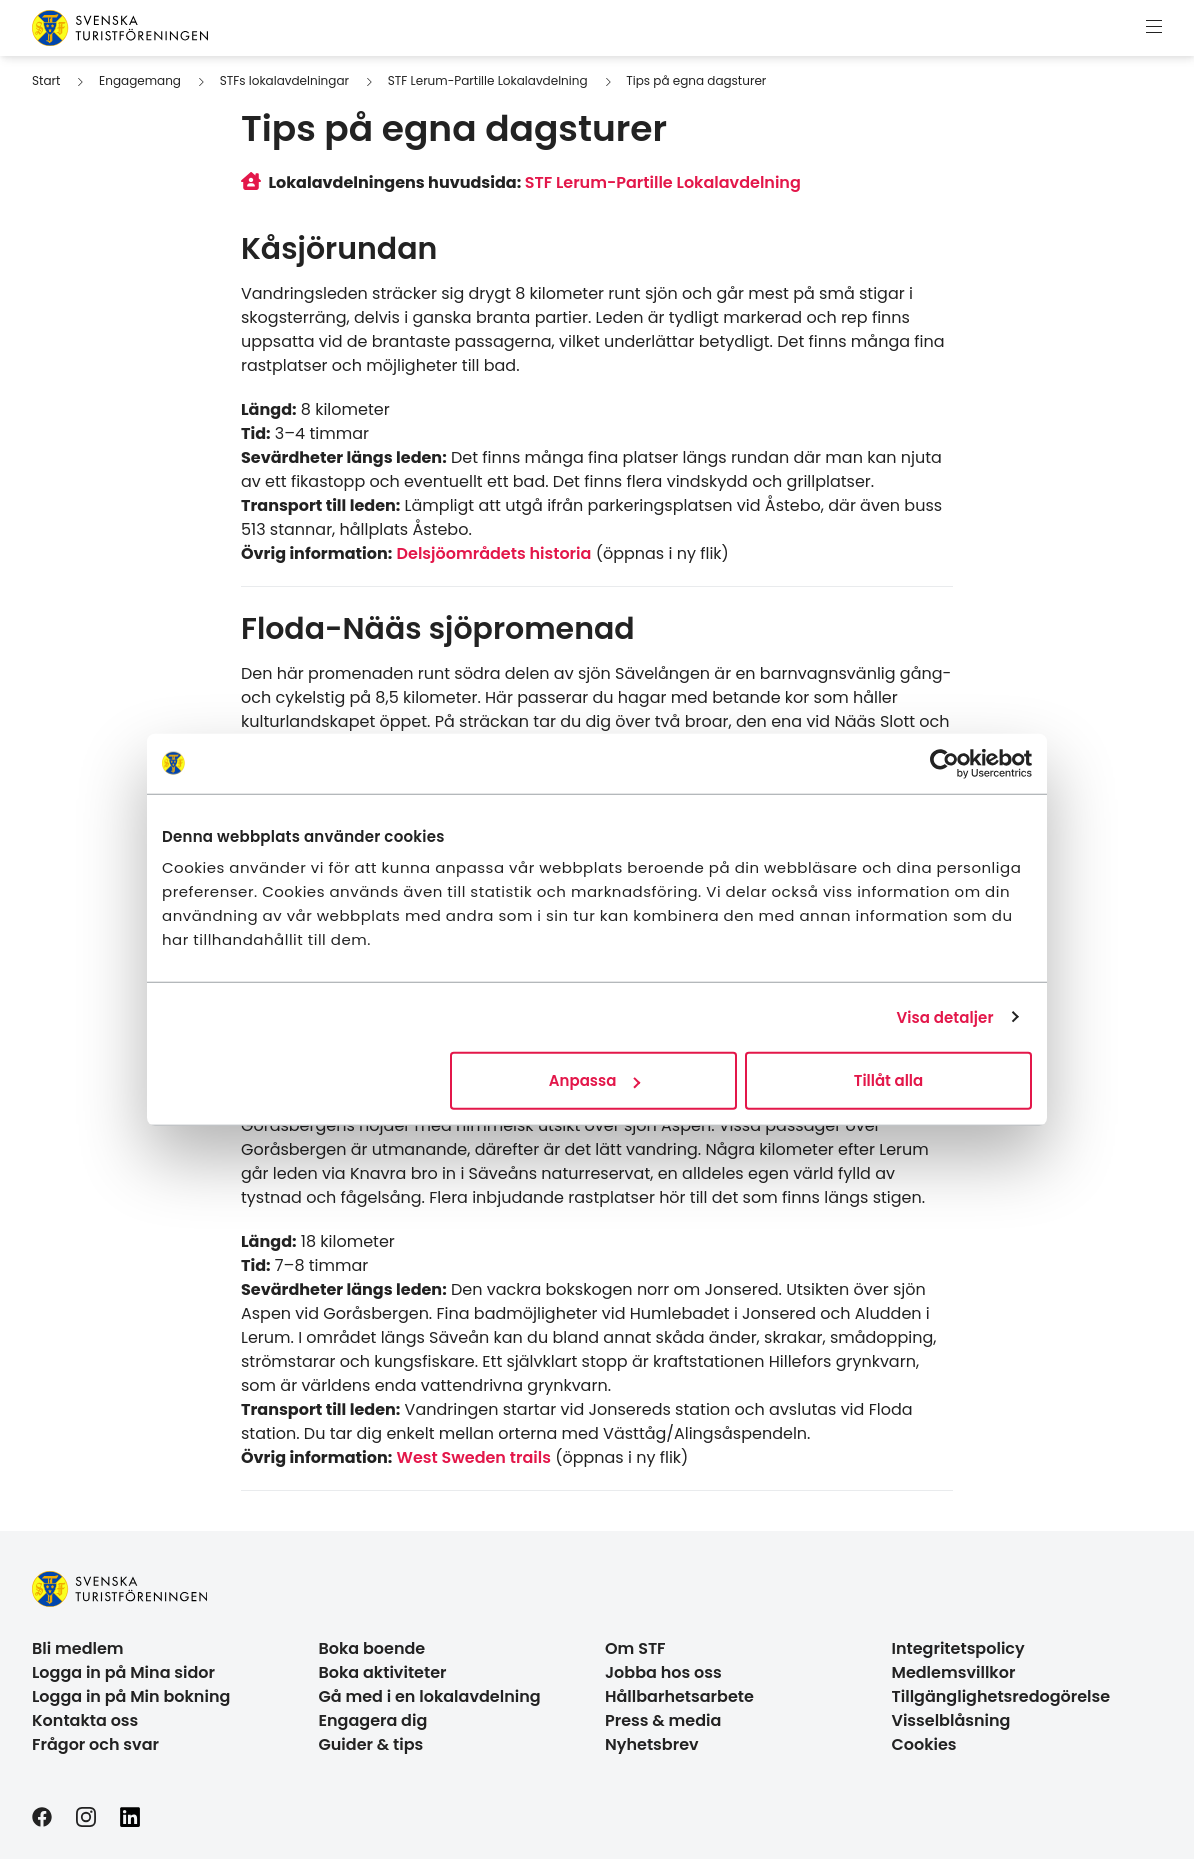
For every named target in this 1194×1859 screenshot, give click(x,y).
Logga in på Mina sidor (123, 1672)
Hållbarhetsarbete (679, 1696)
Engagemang (140, 80)
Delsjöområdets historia (494, 553)
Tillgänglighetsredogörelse (1001, 1696)
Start (46, 80)
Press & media (663, 1720)
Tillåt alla (888, 1080)
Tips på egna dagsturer (696, 80)
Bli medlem (78, 1648)
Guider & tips (371, 1744)
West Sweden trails (474, 1457)
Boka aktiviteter (383, 1672)
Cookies (924, 1744)
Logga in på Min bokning (131, 1696)
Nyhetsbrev (652, 1744)
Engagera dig (373, 1720)
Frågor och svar (95, 1744)
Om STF (635, 1648)
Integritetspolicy (958, 1648)
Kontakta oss (85, 1720)
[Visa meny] (1154, 28)
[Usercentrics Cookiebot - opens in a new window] (944, 763)
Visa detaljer (944, 1016)
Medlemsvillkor (954, 1672)
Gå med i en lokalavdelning (430, 1696)
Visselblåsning (951, 1720)
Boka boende (372, 1648)
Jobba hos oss (663, 1672)
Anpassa (595, 1080)
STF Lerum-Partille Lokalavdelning (488, 80)
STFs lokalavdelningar (284, 80)
